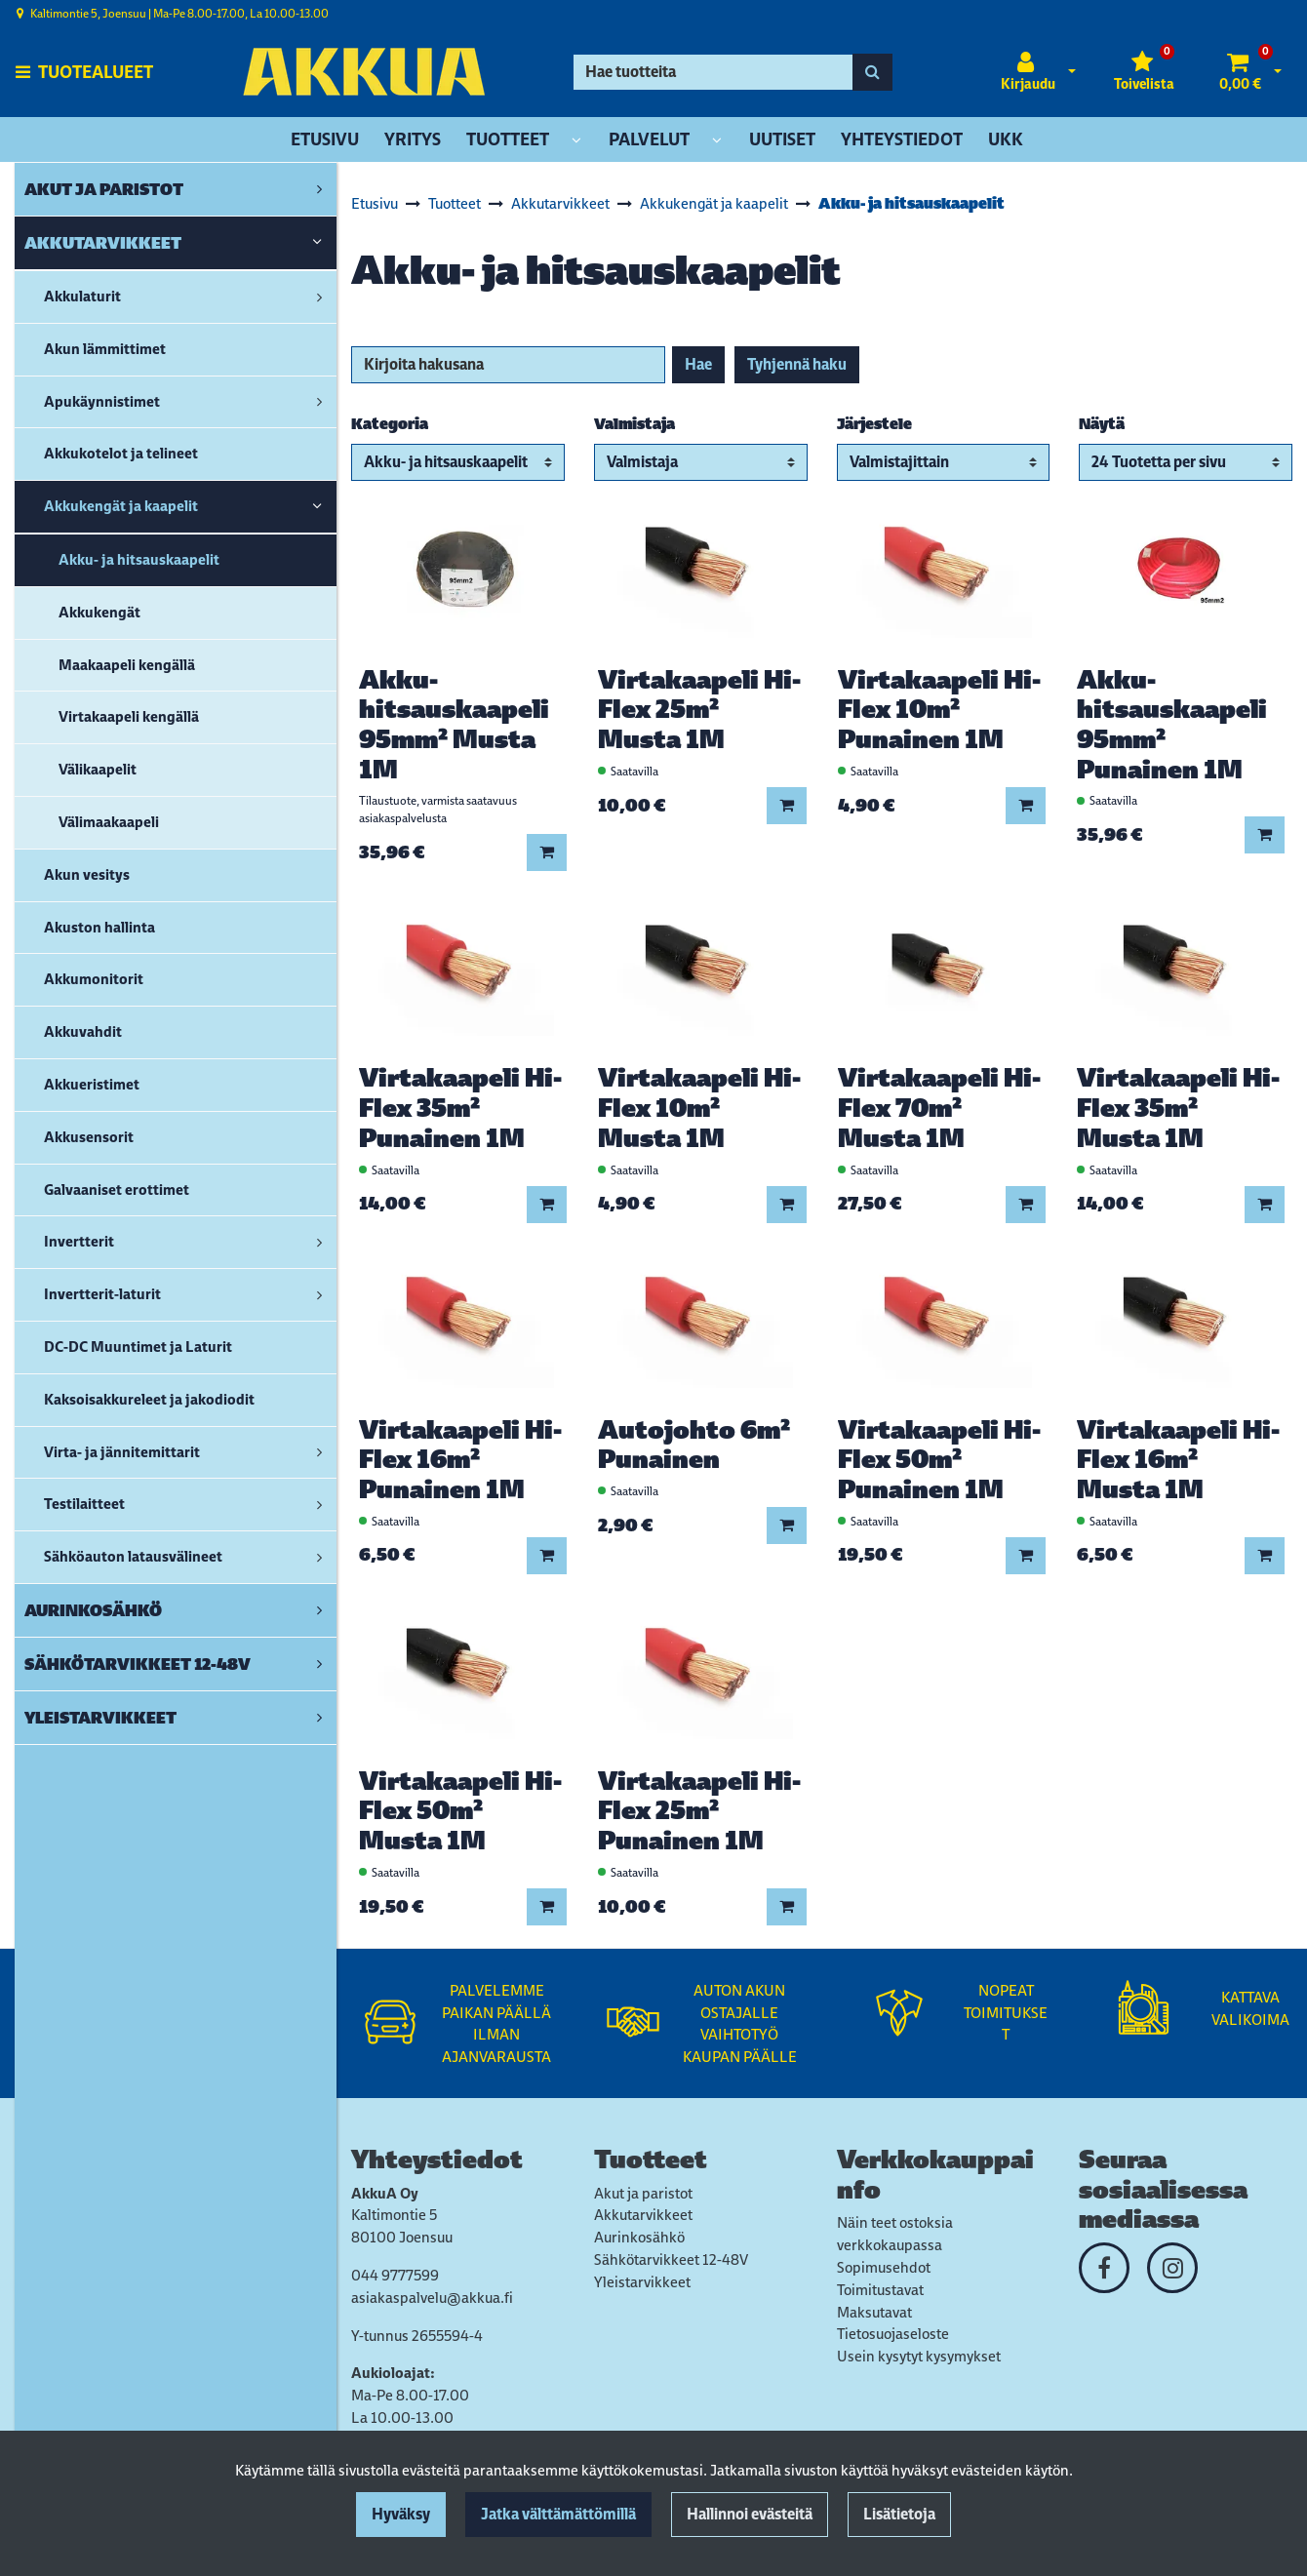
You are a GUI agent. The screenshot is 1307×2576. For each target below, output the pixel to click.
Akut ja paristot (643, 2193)
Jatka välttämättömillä (558, 2514)
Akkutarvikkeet (643, 2214)
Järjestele (874, 424)
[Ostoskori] (1240, 72)
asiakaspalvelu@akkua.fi (432, 2297)
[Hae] (713, 72)
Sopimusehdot (884, 2267)
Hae (698, 364)
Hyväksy (401, 2514)
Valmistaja (634, 424)
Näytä (1102, 424)
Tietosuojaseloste (893, 2333)
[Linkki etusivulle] (364, 72)
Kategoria (389, 424)
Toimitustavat (880, 2289)
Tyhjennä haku (797, 364)
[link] (319, 189)
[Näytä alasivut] (576, 141)
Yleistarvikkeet (642, 2282)
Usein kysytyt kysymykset (919, 2356)
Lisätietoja (899, 2514)
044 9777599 (395, 2275)
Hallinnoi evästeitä (749, 2514)
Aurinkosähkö (639, 2237)
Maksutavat (874, 2312)
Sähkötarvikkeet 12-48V (671, 2259)
